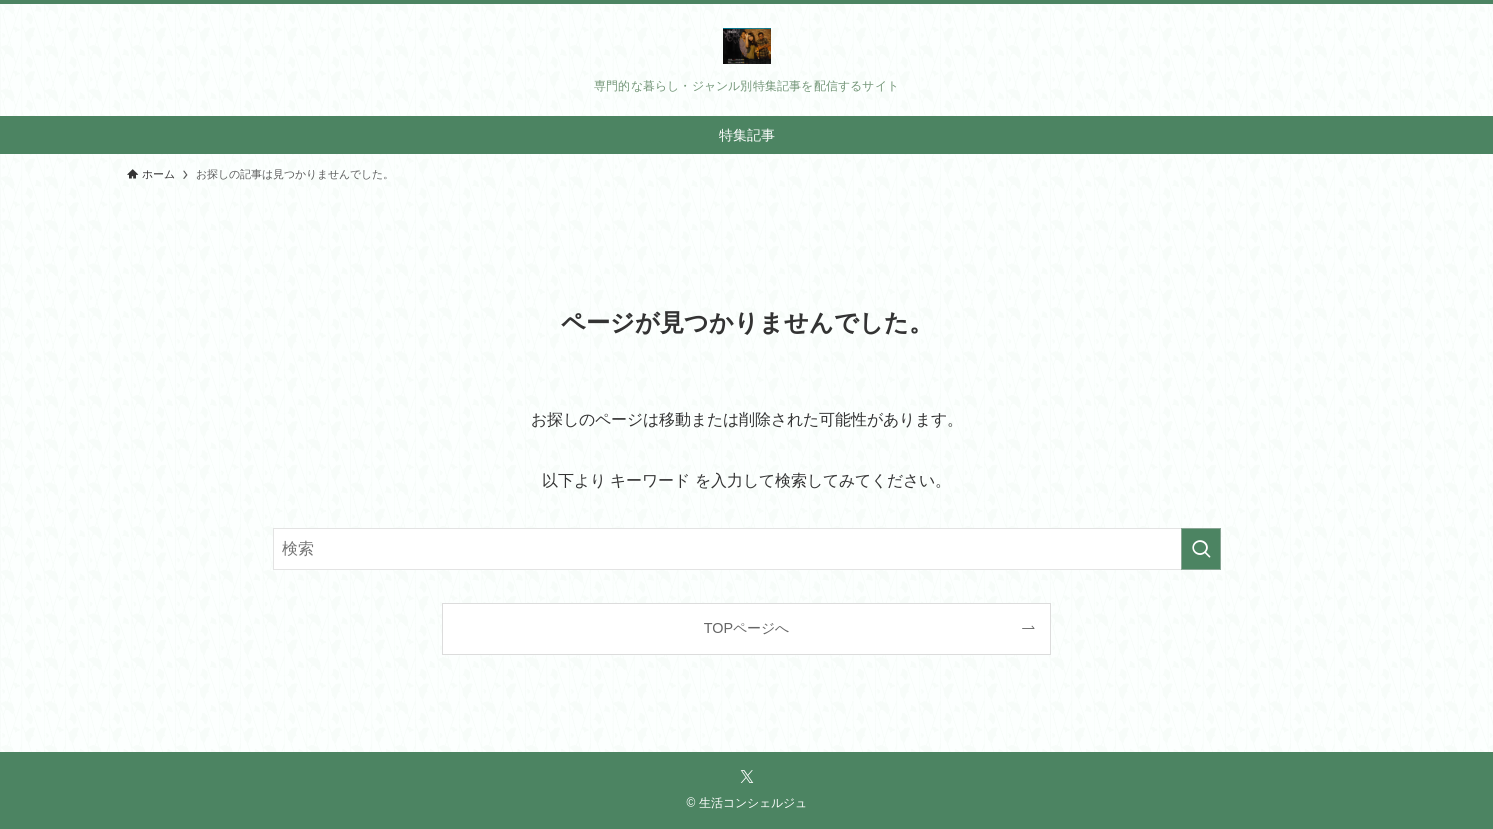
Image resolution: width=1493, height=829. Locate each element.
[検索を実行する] (1201, 549)
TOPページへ (746, 628)
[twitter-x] (747, 777)
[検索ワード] (747, 549)
